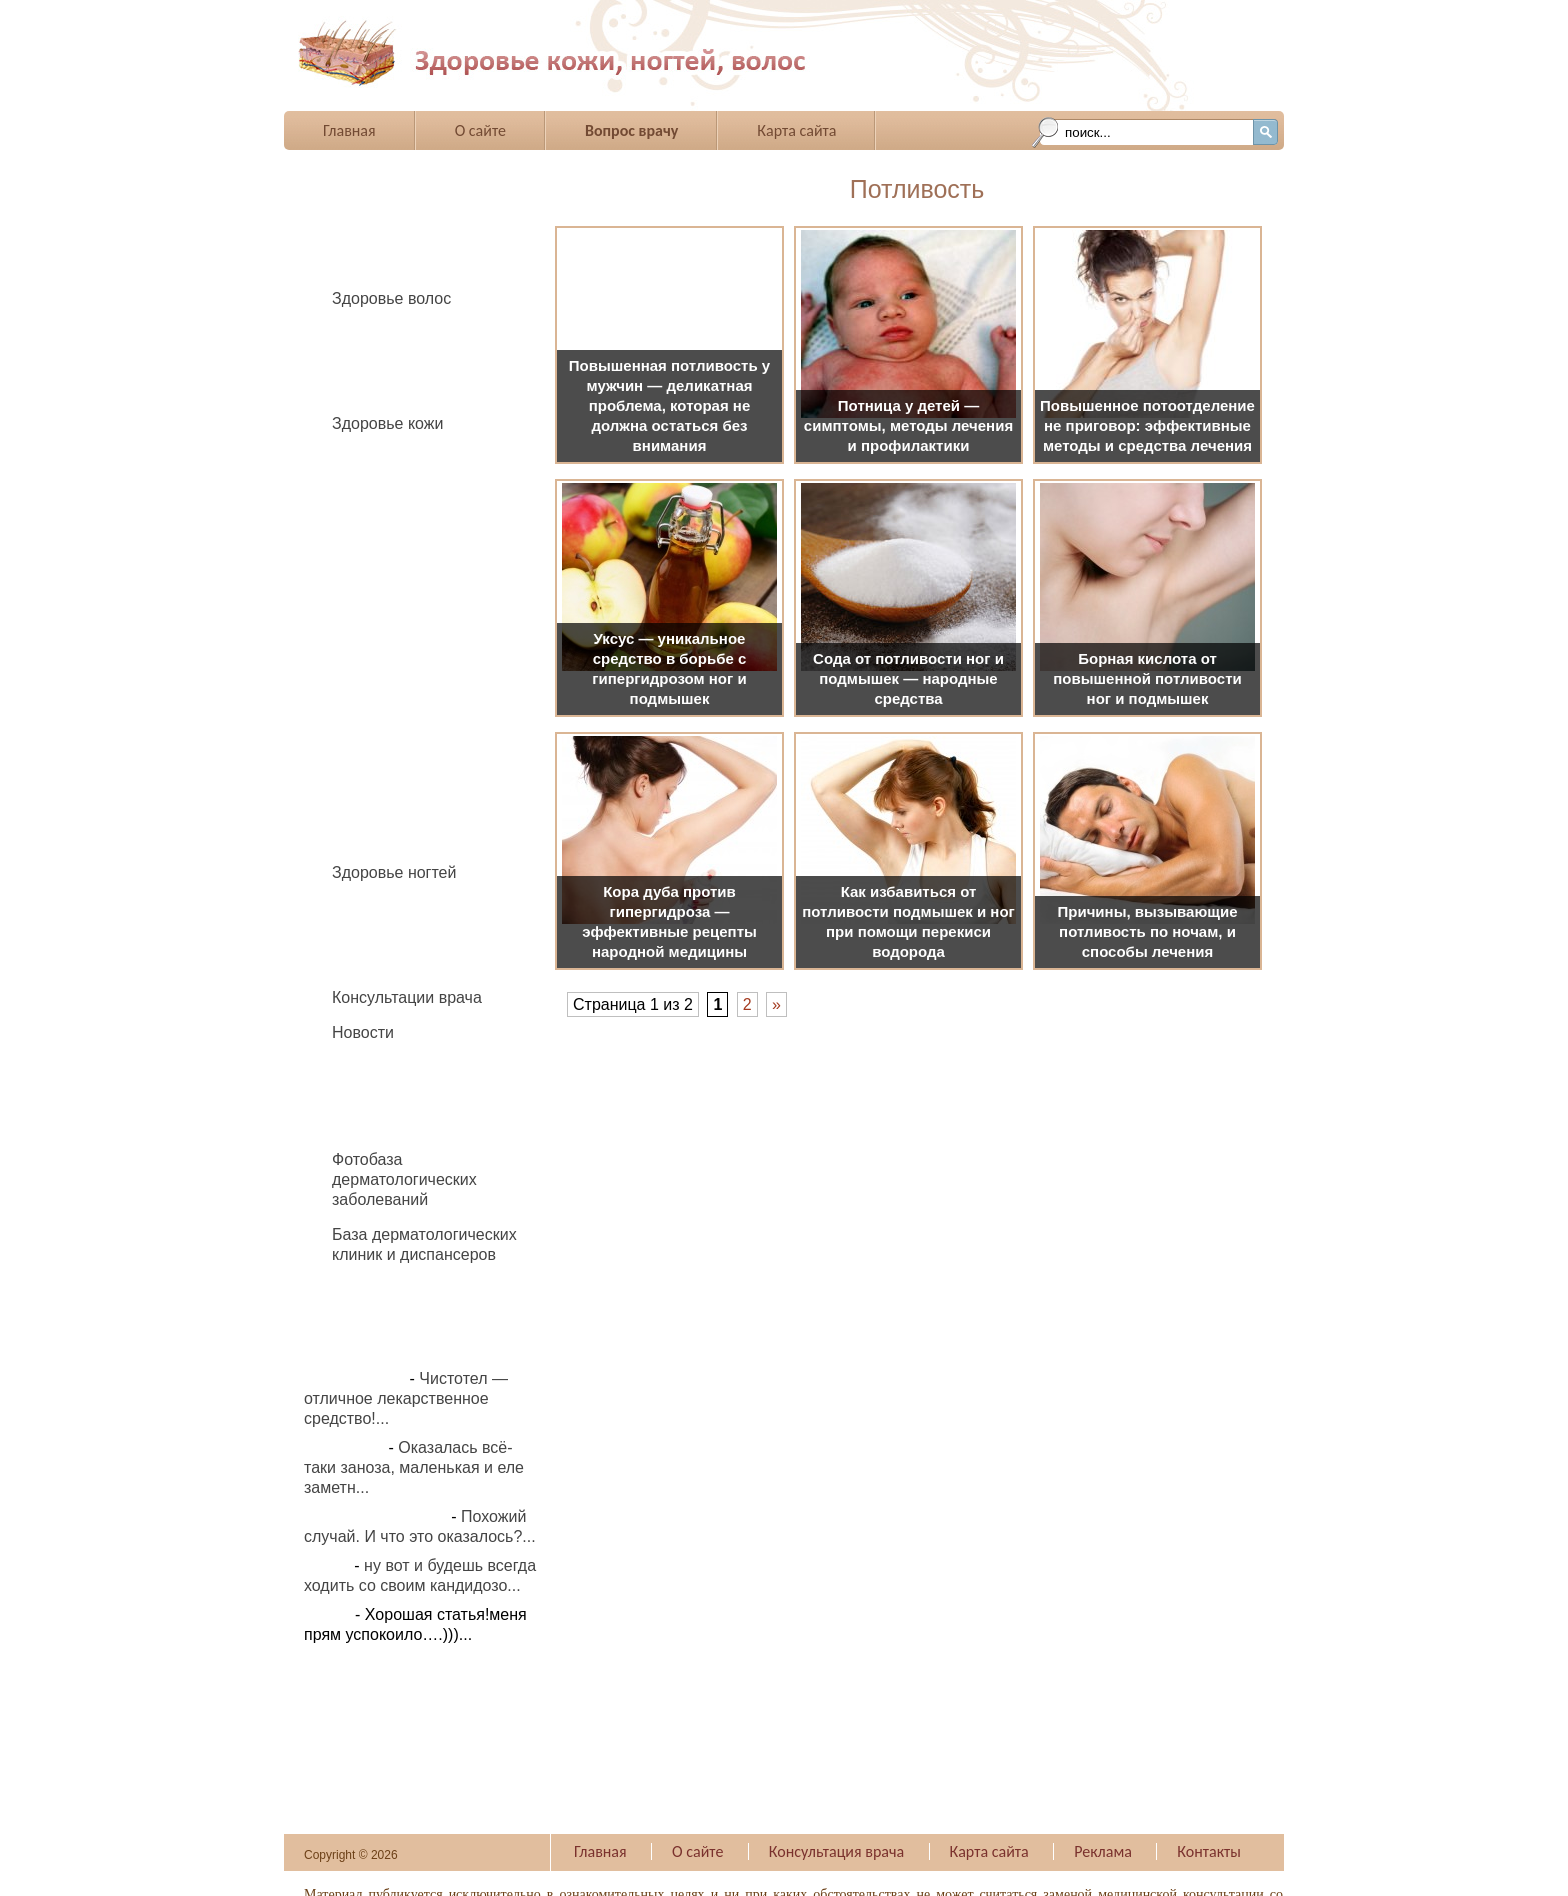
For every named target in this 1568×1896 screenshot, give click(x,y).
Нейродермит (392, 647)
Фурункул (377, 809)
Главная (349, 130)
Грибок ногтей (394, 934)
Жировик (375, 593)
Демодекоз (382, 566)
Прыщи (369, 728)
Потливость (385, 701)
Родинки (373, 782)
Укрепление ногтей (412, 961)
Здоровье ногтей (394, 872)
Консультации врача (407, 997)
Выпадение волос (408, 333)
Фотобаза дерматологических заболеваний (404, 1179)
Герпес (367, 539)
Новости (363, 1032)
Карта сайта (796, 130)
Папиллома (385, 674)
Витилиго (376, 512)
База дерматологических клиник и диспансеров (424, 1244)
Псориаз (373, 755)
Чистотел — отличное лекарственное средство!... (406, 1398)
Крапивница (386, 620)
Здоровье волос (391, 298)
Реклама (1103, 1851)
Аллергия (377, 458)
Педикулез (381, 360)
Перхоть (372, 387)
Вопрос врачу (631, 130)
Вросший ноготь (401, 907)
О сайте (480, 130)
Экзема (369, 836)
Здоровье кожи (387, 423)
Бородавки (382, 485)
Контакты (1209, 1851)
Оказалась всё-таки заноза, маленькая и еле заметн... (414, 1467)
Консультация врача (836, 1851)
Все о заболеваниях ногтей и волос (613, 54)
